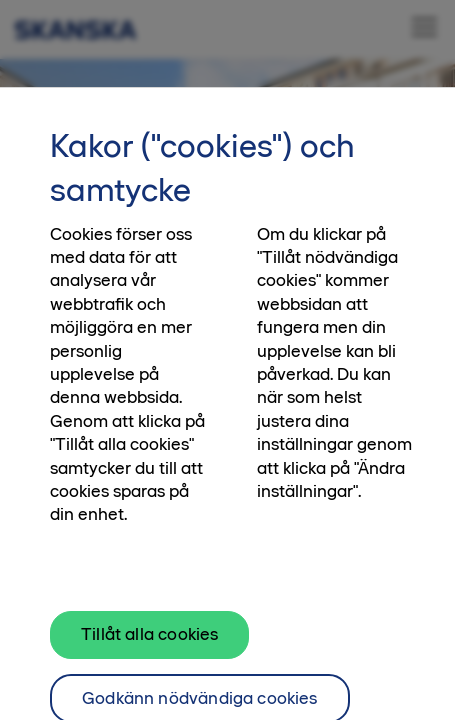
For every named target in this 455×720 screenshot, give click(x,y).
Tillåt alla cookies (149, 648)
